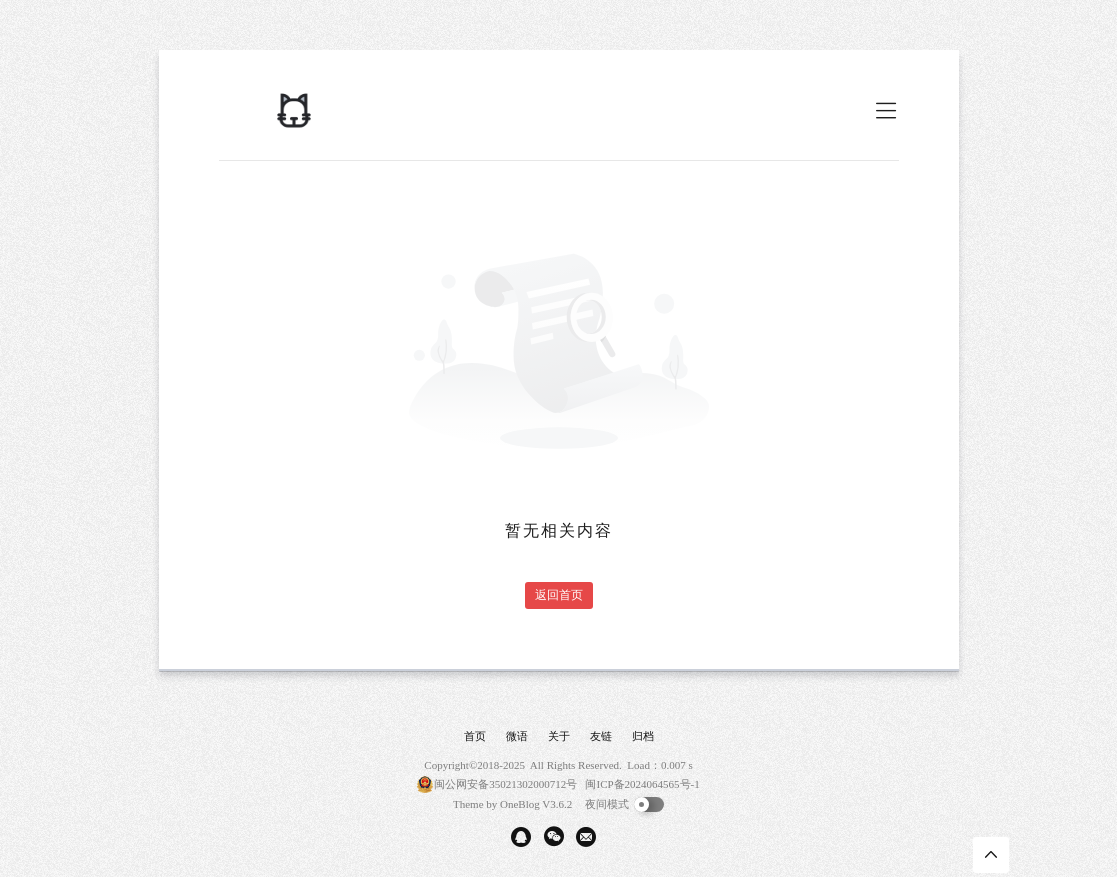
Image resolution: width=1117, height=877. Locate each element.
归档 (643, 736)
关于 (559, 736)
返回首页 (559, 595)
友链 (601, 736)
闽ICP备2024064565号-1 (642, 784)
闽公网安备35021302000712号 (505, 784)
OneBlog (520, 804)
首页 (475, 736)
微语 (517, 736)
